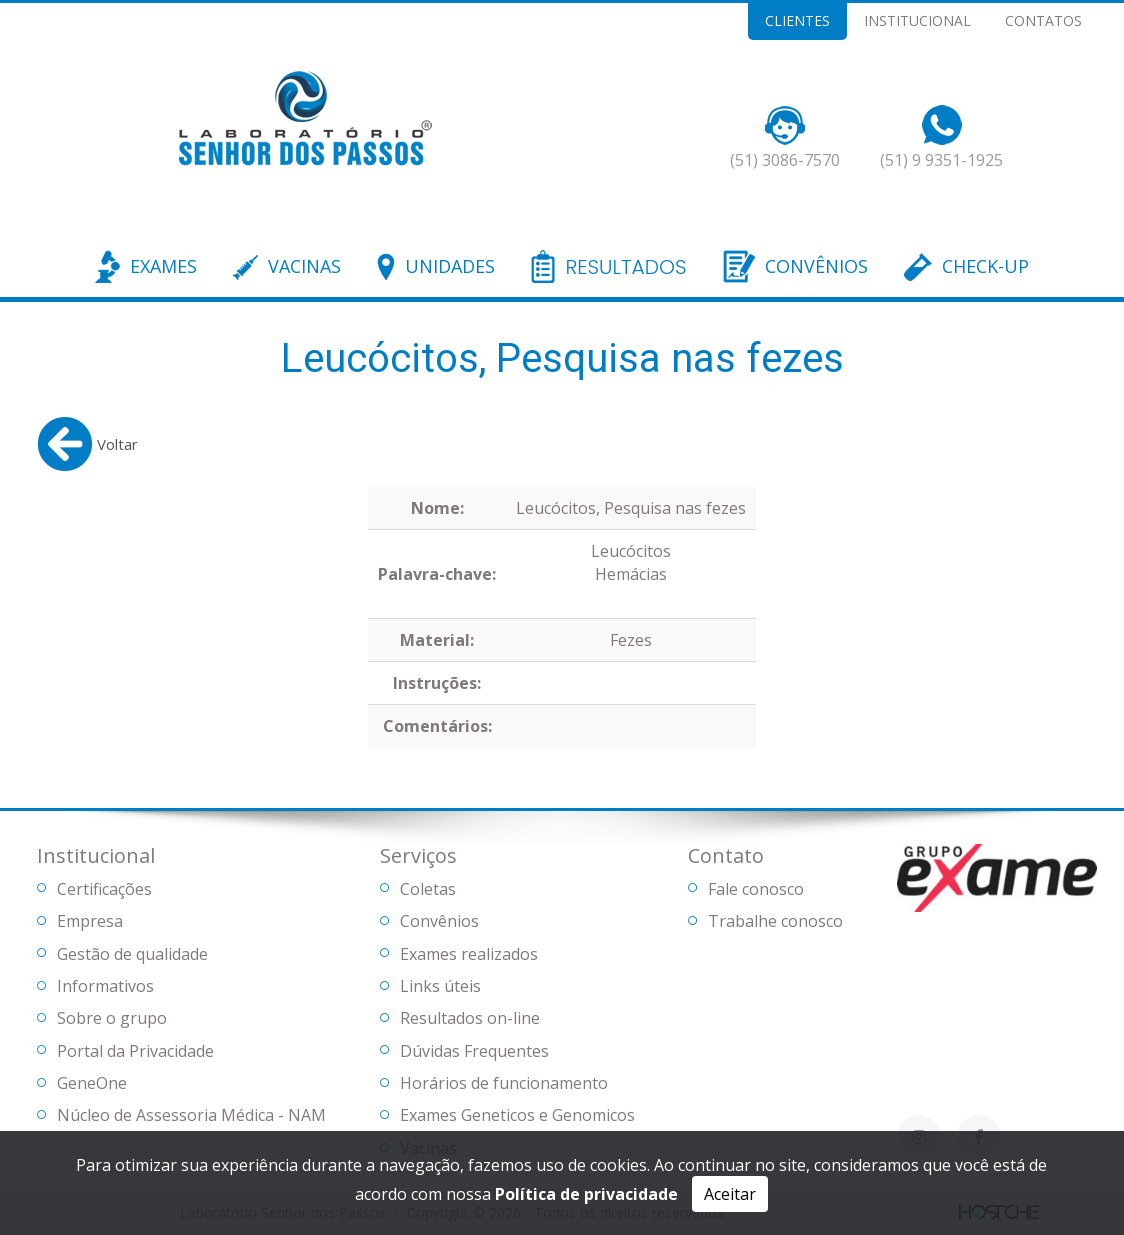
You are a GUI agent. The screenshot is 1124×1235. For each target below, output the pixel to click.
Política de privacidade (586, 1194)
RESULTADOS (625, 268)
